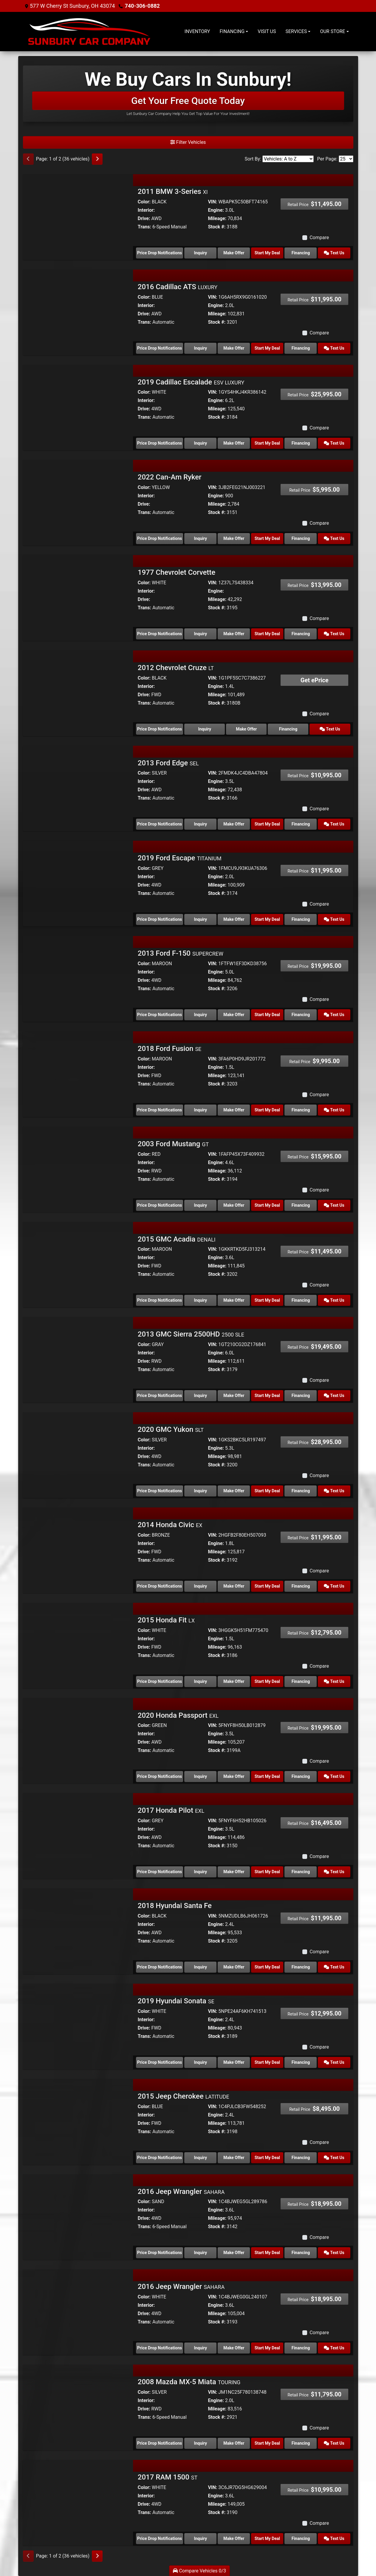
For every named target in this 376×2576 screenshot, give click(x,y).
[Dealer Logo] (89, 31)
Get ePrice (315, 680)
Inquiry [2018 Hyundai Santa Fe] (200, 1967)
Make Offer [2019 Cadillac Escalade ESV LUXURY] (233, 443)
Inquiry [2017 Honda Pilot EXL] (200, 1871)
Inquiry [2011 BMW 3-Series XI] (200, 252)
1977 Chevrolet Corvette (176, 572)
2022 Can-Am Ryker (170, 477)
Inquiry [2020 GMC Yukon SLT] (200, 1490)
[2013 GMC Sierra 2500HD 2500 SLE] (78, 1358)
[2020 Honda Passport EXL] (78, 1739)
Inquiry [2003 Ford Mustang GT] (200, 1205)
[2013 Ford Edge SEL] (78, 786)
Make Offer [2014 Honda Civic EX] (233, 1586)
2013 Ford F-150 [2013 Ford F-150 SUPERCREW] (180, 953)
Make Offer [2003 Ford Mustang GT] (233, 1205)
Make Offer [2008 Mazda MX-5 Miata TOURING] (233, 2443)
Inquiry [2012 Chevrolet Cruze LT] (204, 729)
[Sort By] (288, 158)
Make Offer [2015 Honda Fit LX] (233, 1681)
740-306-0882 (142, 6)
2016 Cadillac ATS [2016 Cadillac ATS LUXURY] (177, 287)
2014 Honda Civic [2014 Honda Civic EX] (170, 1525)
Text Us (334, 252)
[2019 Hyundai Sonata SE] (78, 2024)
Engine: (216, 210)
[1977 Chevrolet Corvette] (78, 596)
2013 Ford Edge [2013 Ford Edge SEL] (168, 763)
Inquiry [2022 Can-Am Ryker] (200, 538)
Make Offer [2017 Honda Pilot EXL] (233, 1871)
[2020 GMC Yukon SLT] (78, 1453)
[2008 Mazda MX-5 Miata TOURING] (78, 2405)
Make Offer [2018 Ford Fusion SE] (233, 1110)
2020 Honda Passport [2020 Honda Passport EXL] (178, 1715)
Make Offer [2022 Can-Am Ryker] (233, 538)
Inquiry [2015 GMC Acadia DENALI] (200, 1300)
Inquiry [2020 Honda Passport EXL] (200, 1776)
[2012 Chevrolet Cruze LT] (78, 691)
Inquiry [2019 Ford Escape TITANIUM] (200, 919)
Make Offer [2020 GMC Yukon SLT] (233, 1490)
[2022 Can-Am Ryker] (78, 501)
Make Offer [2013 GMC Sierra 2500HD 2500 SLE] (233, 1395)
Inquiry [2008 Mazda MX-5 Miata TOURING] (200, 2443)
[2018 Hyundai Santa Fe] (78, 1929)
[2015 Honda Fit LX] (78, 1644)
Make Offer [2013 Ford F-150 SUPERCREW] (233, 1014)
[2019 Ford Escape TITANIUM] (78, 881)
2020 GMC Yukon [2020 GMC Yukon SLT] (171, 1429)
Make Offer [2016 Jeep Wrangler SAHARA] (233, 2252)
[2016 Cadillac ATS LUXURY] (78, 310)
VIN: (212, 202)
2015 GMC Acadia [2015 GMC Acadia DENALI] (177, 1239)
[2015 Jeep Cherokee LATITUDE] (78, 2120)
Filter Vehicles (188, 142)
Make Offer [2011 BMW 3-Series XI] (233, 252)
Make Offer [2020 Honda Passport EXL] (233, 1776)
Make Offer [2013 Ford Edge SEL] (233, 824)
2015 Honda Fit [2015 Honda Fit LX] (166, 1620)
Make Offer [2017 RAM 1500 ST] (233, 2538)
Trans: (144, 227)
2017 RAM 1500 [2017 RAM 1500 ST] (167, 2477)
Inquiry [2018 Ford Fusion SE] (200, 1110)
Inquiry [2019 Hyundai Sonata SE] (200, 2062)
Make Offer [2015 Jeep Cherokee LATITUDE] (233, 2157)
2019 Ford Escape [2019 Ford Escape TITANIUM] (180, 858)
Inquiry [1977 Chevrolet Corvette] (200, 633)
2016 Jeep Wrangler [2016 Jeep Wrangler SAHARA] (181, 2191)
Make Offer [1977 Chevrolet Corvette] (233, 633)
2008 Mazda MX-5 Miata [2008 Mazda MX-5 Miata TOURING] (189, 2382)
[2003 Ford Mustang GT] (78, 1167)
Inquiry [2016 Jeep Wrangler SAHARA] (200, 2252)
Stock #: (216, 227)
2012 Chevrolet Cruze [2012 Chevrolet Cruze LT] (176, 668)
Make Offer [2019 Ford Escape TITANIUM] (233, 919)
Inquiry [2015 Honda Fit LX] (200, 1681)
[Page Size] (346, 158)
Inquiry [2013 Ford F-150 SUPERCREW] (200, 1014)
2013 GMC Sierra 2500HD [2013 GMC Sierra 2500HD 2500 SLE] (191, 1334)
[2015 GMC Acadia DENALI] (78, 1262)
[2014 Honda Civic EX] (78, 1548)
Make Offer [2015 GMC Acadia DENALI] (233, 1300)
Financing (301, 252)
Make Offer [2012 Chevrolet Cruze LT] (246, 729)
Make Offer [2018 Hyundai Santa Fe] (233, 1967)
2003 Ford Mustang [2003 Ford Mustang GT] (173, 1144)
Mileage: (217, 218)
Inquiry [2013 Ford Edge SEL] (200, 824)
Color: (144, 202)
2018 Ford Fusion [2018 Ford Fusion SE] (170, 1048)
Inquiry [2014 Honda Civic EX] (200, 1586)
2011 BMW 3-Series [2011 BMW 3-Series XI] (173, 191)
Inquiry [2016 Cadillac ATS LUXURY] (200, 348)
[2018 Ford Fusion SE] (78, 1072)
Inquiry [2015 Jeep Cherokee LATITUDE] (200, 2157)
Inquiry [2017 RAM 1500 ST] (200, 2538)
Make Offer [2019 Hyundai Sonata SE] (233, 2062)
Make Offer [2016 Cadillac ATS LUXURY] (233, 348)
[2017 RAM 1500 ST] (78, 2501)
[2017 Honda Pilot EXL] (78, 1834)
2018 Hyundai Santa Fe (175, 1905)
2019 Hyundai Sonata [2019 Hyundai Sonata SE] (176, 2001)
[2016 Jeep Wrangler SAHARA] (78, 2215)
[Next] (97, 159)
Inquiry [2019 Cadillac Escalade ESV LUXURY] (200, 443)
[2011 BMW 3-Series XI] (78, 215)
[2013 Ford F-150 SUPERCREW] (78, 977)
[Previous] (28, 159)
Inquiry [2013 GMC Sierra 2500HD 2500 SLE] (200, 1395)
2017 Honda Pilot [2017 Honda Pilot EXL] (171, 1810)
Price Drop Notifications (159, 252)
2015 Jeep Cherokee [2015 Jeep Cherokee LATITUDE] (183, 2096)
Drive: (144, 218)
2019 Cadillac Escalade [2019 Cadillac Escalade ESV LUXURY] (191, 382)
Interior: (146, 210)
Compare (319, 237)
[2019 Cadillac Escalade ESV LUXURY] (78, 405)
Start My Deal (267, 252)
